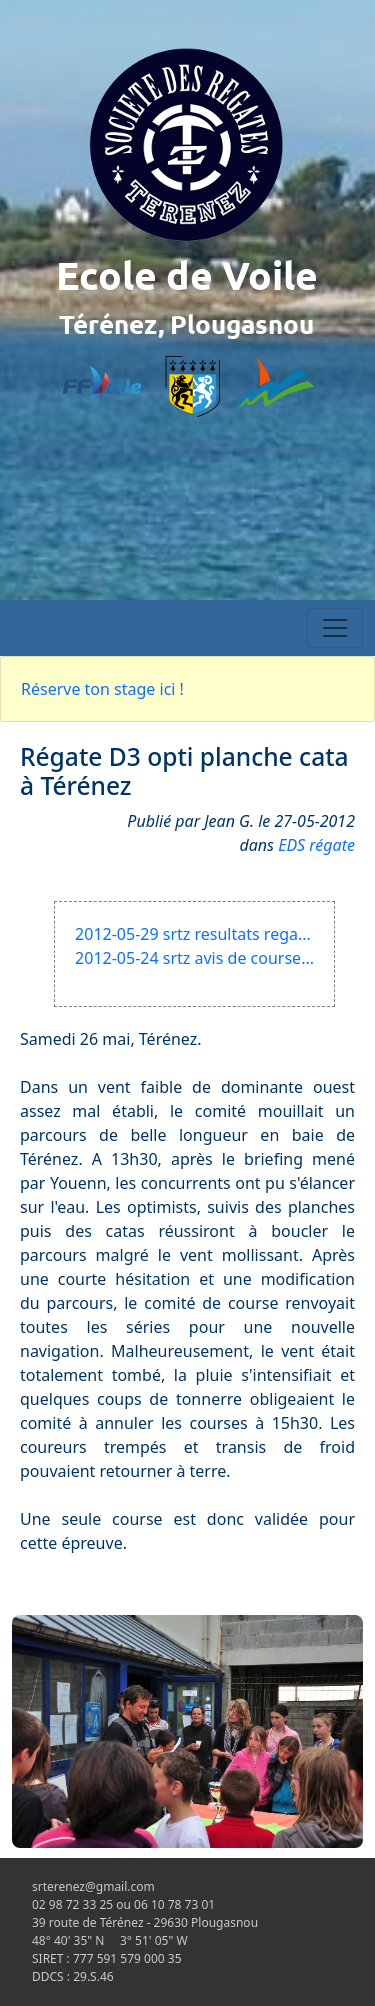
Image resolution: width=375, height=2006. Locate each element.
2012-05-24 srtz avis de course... (194, 958)
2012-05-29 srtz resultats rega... (193, 934)
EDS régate (316, 845)
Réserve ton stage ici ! (102, 689)
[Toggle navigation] (335, 628)
